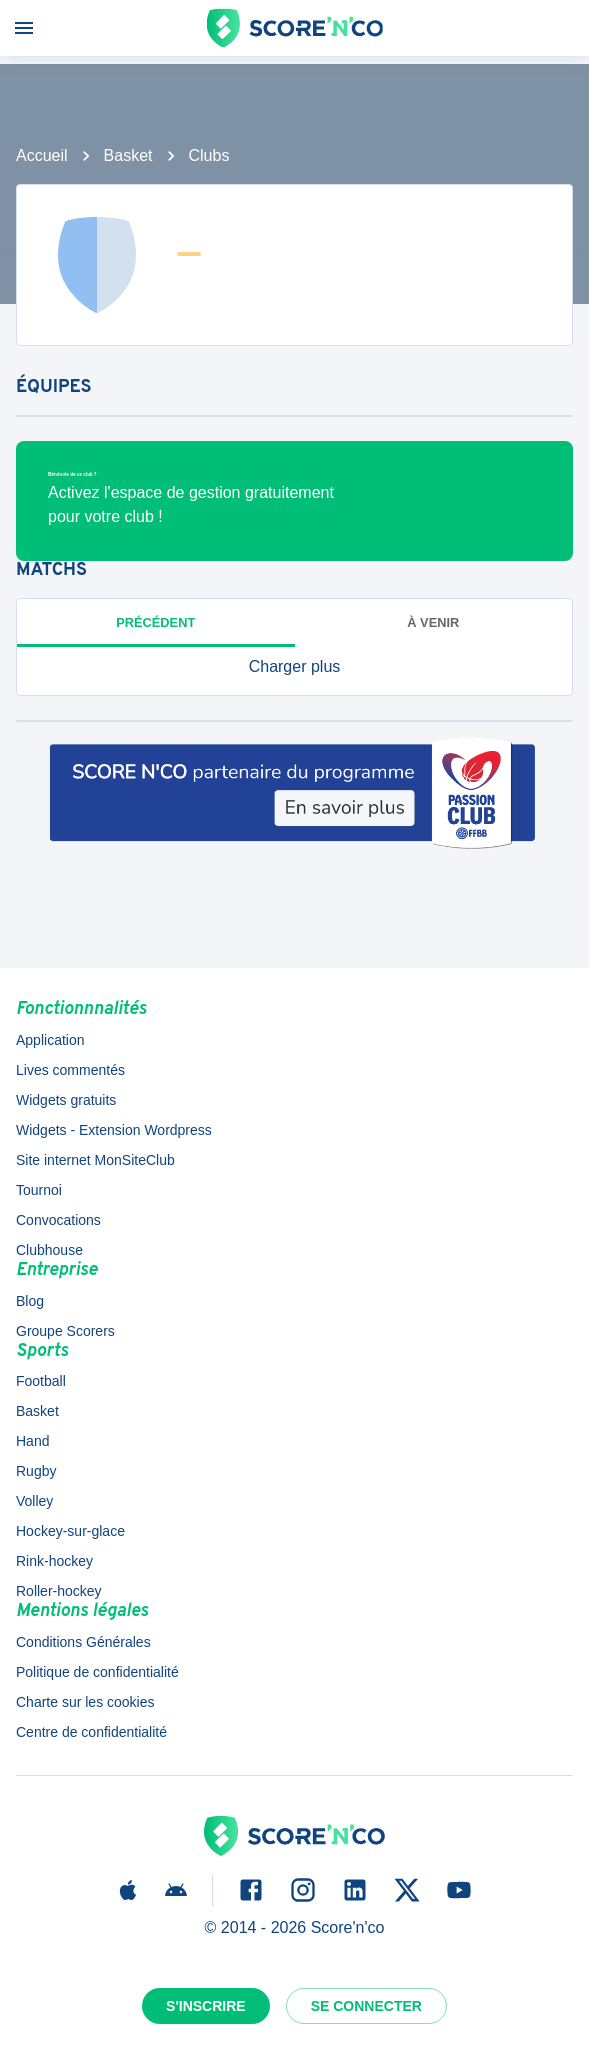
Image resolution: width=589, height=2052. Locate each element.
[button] (294, 667)
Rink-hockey (54, 1561)
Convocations (58, 1220)
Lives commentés (70, 1070)
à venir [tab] (433, 622)
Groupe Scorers (65, 1331)
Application (50, 1040)
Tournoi (39, 1190)
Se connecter (366, 2006)
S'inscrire (206, 2006)
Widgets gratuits (66, 1100)
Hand (32, 1441)
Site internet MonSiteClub (95, 1160)
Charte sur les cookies (85, 1702)
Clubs (209, 155)
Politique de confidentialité (97, 1672)
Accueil (42, 155)
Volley (34, 1501)
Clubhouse (49, 1250)
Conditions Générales (83, 1642)
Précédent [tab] (155, 622)
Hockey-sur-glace (70, 1531)
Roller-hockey (59, 1591)
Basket (128, 155)
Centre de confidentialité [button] (91, 1732)
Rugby (36, 1471)
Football (41, 1381)
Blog (30, 1301)
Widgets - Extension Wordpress (114, 1130)
